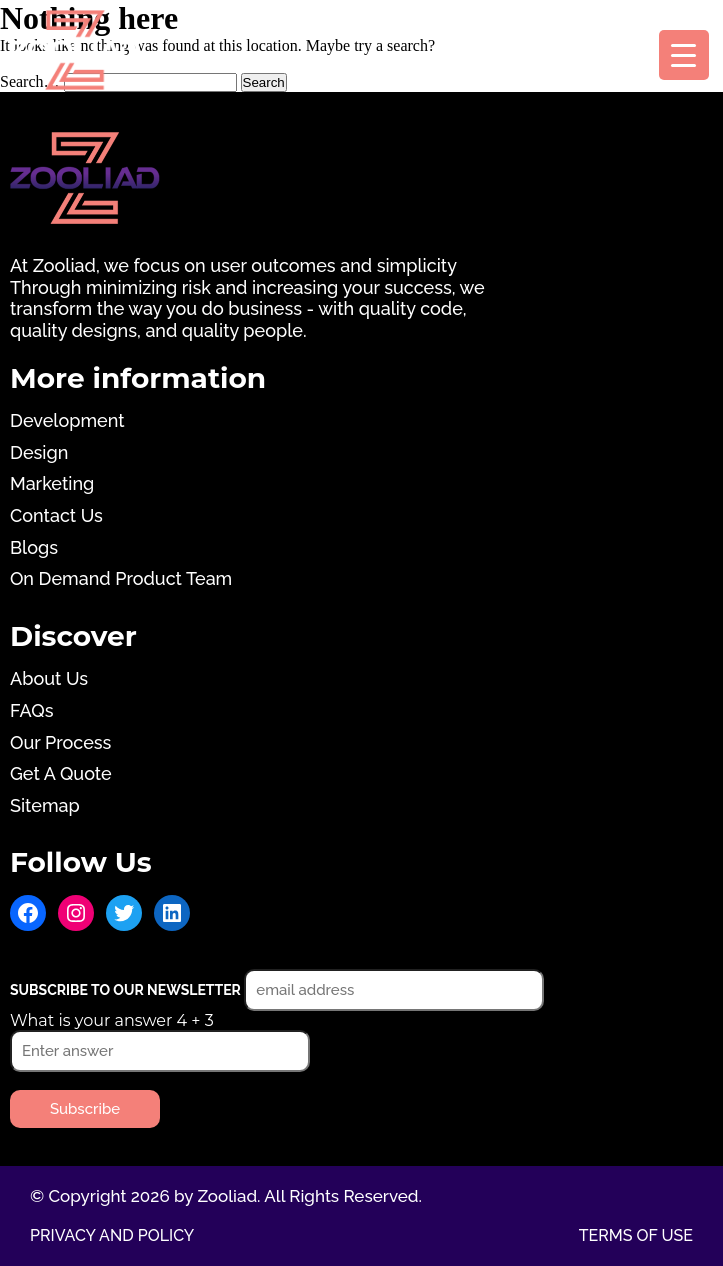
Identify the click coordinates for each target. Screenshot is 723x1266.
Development (67, 420)
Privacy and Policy (112, 1235)
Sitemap (45, 805)
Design (39, 452)
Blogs (34, 547)
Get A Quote (61, 773)
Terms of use (636, 1235)
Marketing (52, 483)
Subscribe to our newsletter (127, 990)
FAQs (31, 710)
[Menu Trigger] (684, 55)
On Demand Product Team (121, 578)
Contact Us (56, 515)
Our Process (60, 742)
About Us (49, 678)
